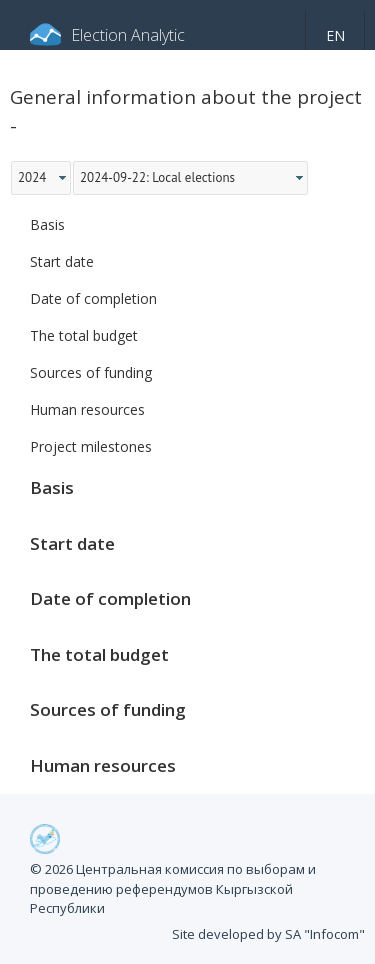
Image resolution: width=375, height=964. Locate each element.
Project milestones (91, 446)
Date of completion (93, 298)
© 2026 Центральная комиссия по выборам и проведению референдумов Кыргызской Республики (173, 888)
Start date (62, 261)
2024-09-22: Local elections (157, 177)
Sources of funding (91, 372)
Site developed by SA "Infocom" (268, 934)
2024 (32, 177)
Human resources (87, 409)
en (335, 35)
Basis (47, 224)
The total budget (84, 335)
